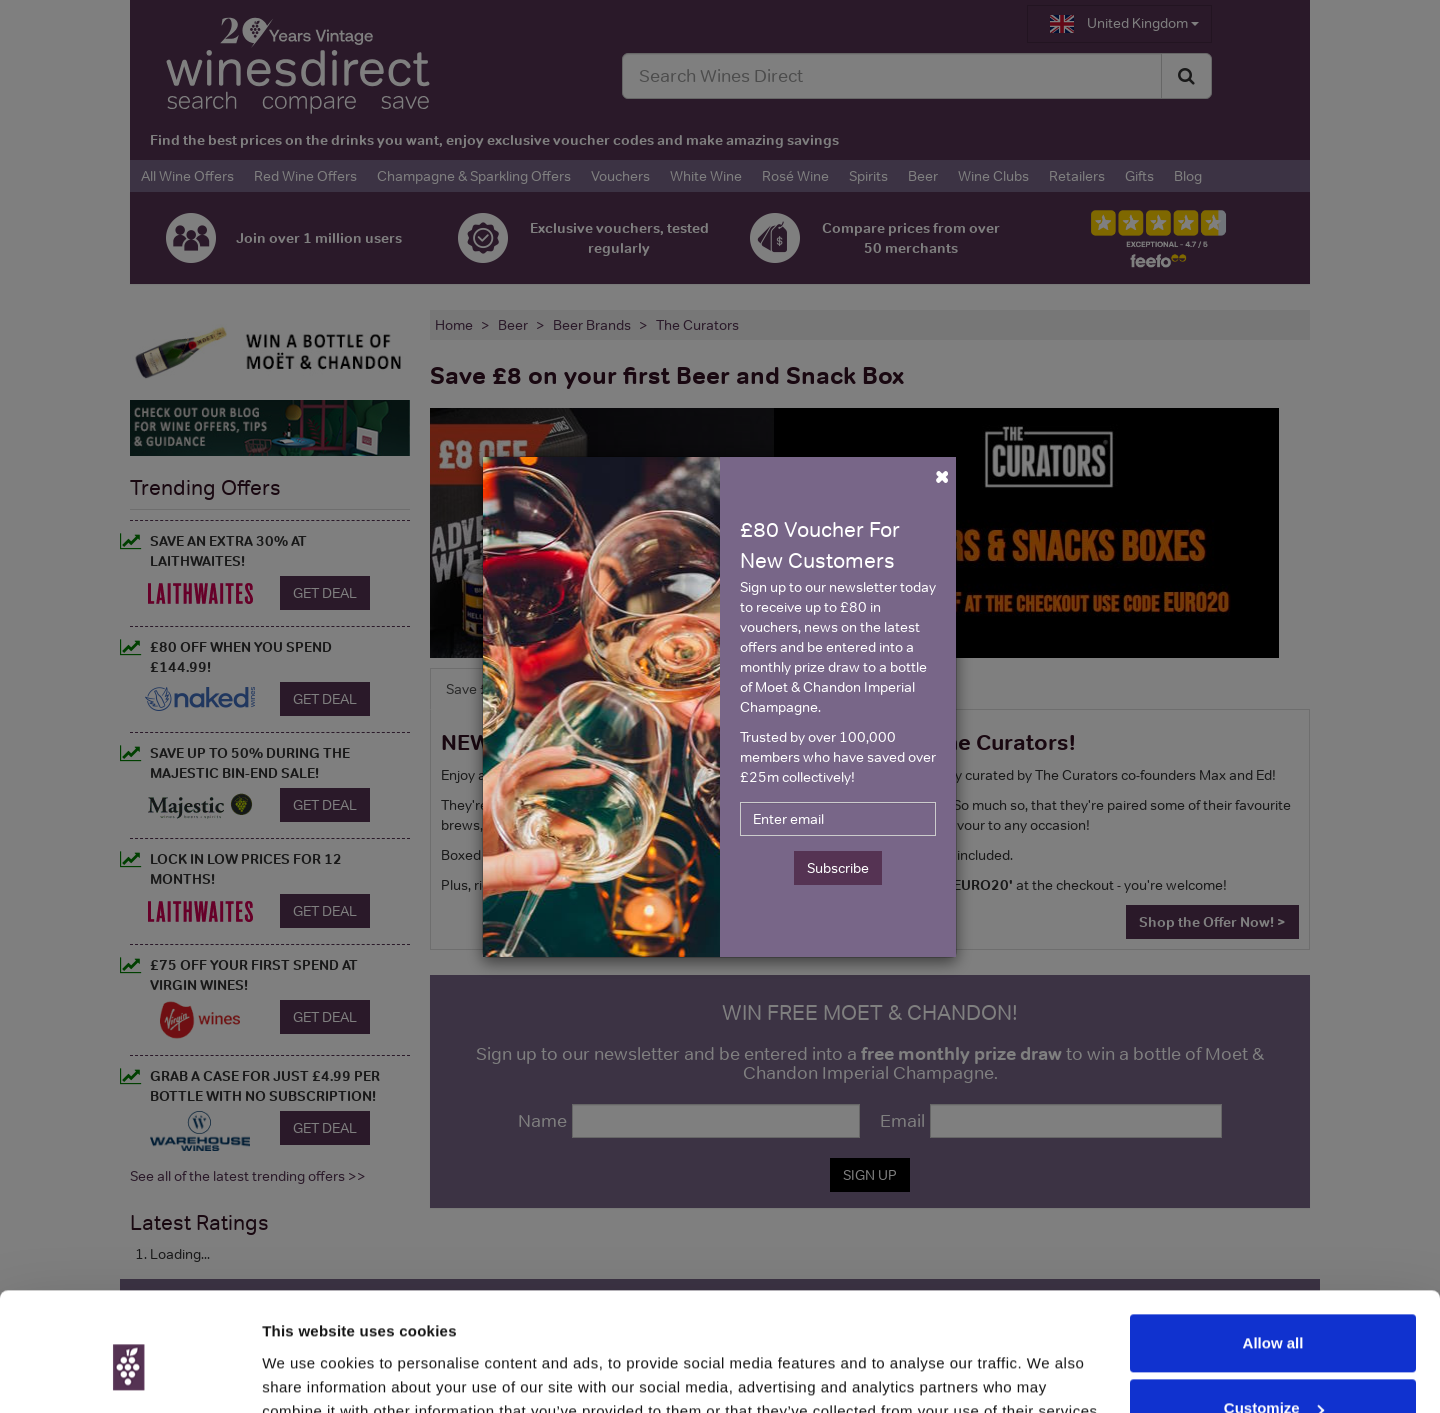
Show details (308, 1373)
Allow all (1273, 1250)
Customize (1274, 1315)
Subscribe (838, 868)
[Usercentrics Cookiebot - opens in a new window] (129, 1374)
